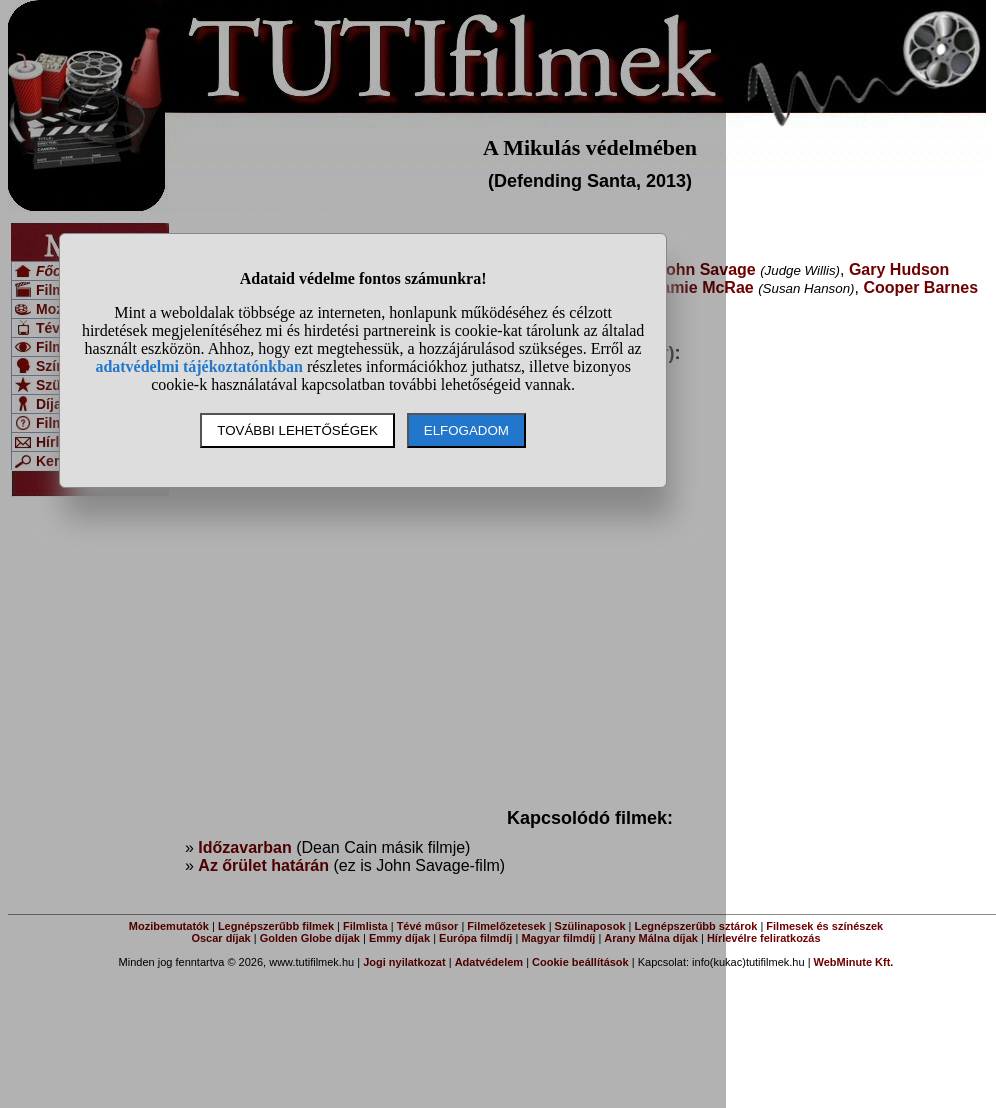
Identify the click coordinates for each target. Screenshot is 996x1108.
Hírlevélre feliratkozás (764, 938)
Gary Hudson (899, 269)
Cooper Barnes (920, 287)
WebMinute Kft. (854, 962)
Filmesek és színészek (824, 926)
